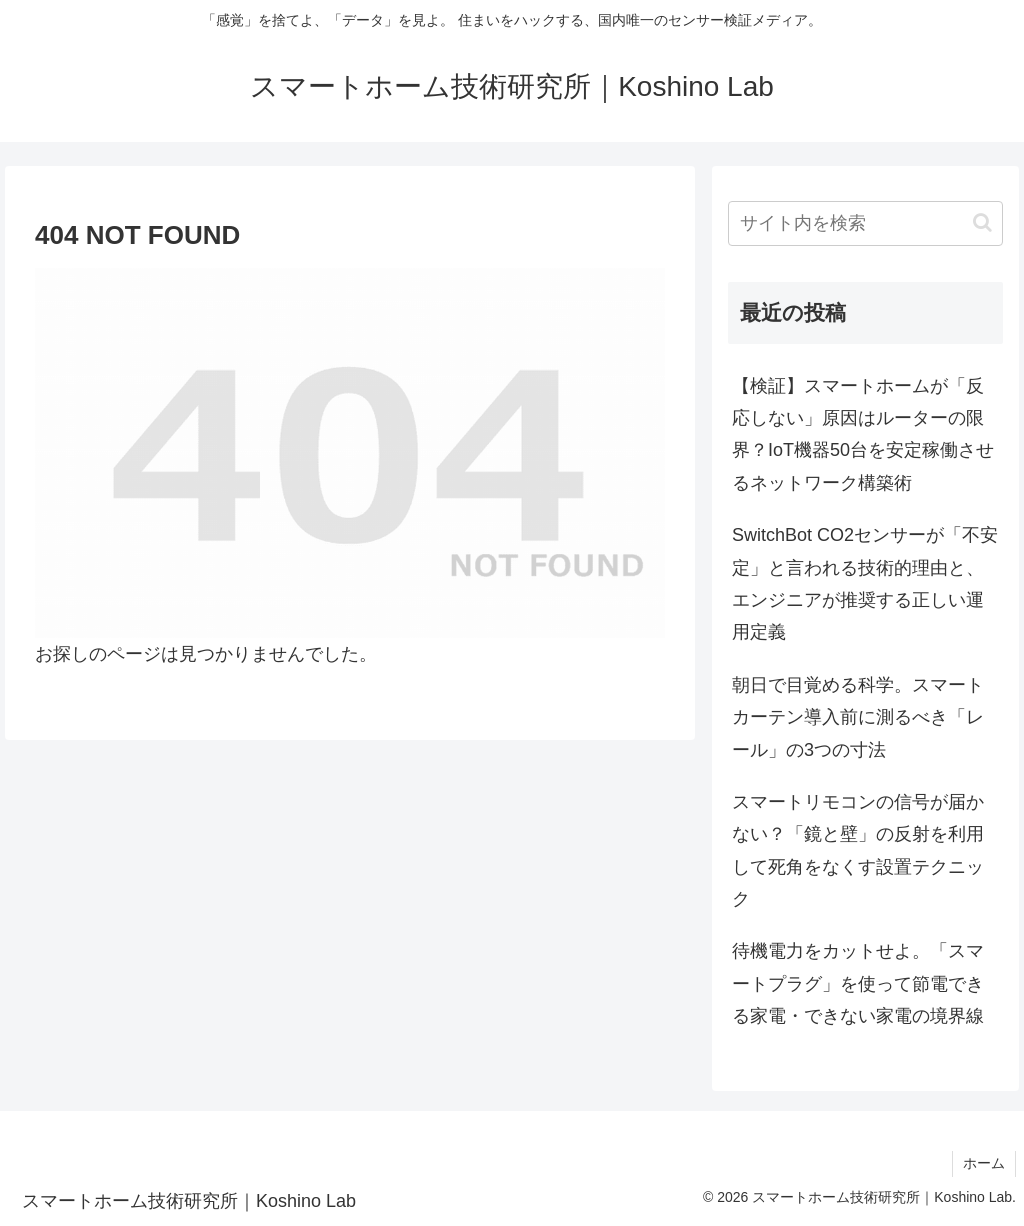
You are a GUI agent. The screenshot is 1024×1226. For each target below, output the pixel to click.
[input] (865, 223)
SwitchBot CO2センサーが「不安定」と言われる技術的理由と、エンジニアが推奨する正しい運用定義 (865, 583)
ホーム (984, 1163)
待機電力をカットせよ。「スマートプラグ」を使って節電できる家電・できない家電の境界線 (858, 983)
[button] (982, 222)
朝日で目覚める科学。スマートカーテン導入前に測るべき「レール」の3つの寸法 (858, 717)
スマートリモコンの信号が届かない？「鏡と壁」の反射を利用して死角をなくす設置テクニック (858, 850)
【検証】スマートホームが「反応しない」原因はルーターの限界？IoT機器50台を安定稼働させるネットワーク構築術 (863, 434)
